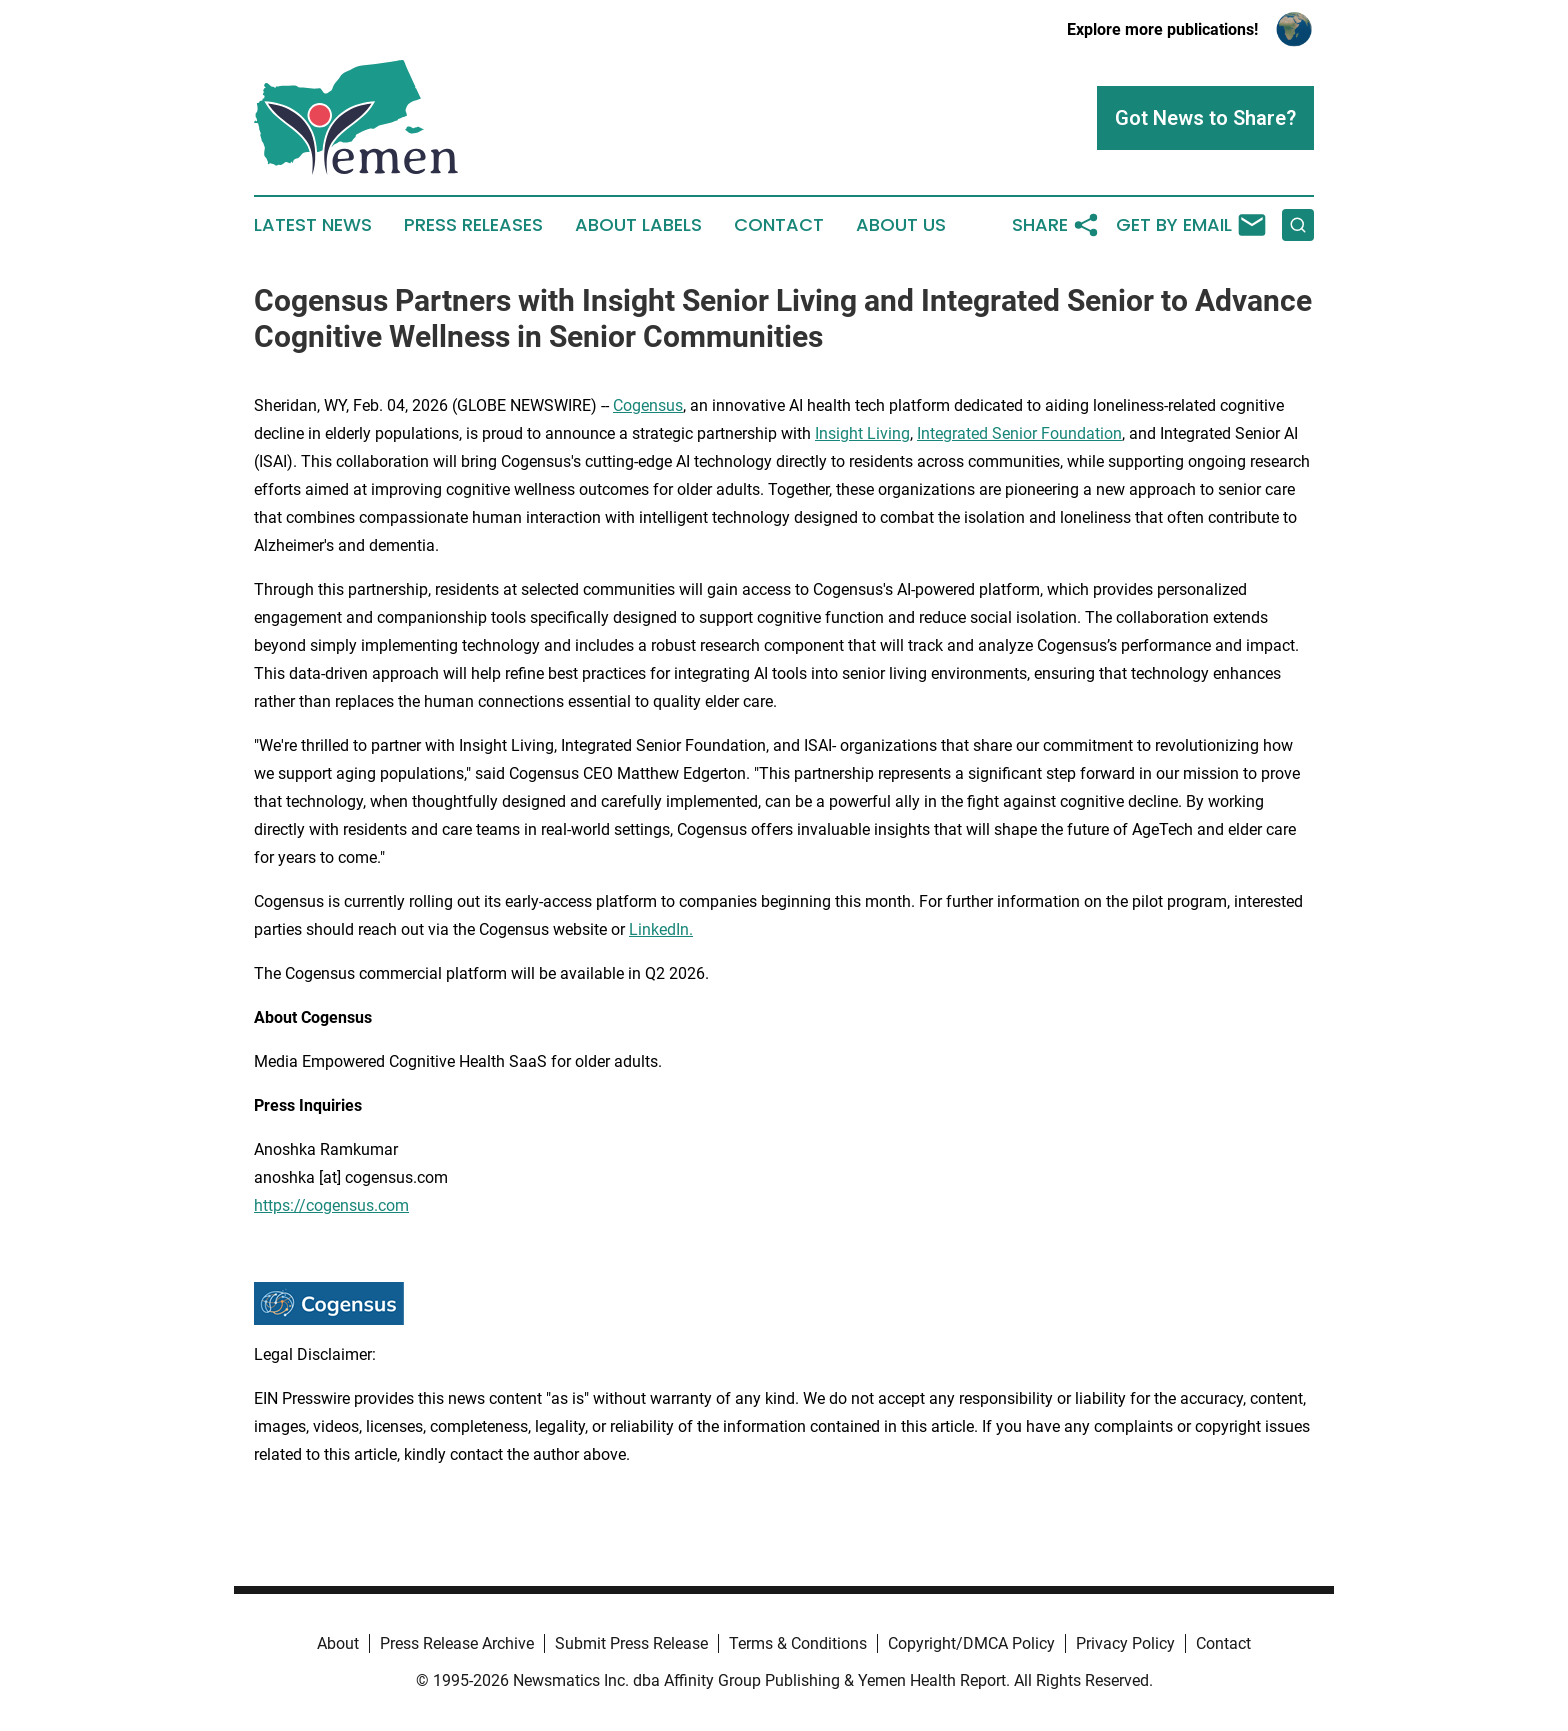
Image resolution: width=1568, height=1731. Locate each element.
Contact (779, 225)
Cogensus (648, 405)
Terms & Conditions (798, 1643)
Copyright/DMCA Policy (971, 1643)
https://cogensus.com (331, 1205)
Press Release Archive (457, 1643)
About (338, 1643)
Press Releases (473, 225)
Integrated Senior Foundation (1019, 433)
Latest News (313, 225)
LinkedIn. (661, 929)
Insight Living (862, 433)
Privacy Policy (1125, 1643)
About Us (901, 225)
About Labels (638, 225)
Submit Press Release (631, 1643)
